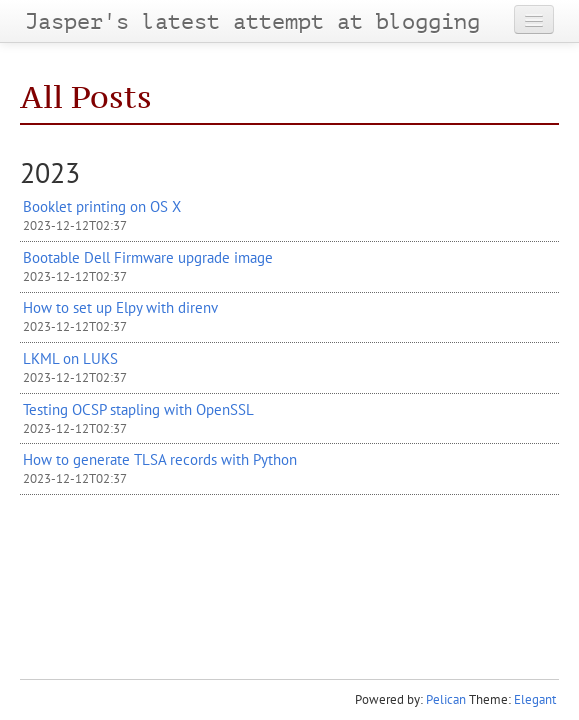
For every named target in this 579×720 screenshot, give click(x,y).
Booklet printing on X (102, 206)
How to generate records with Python (160, 459)
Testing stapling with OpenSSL (138, 409)
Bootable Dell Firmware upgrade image (148, 257)
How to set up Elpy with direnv (120, 307)
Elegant (535, 699)
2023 (50, 172)
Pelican (446, 699)
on (70, 358)
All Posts (86, 97)
